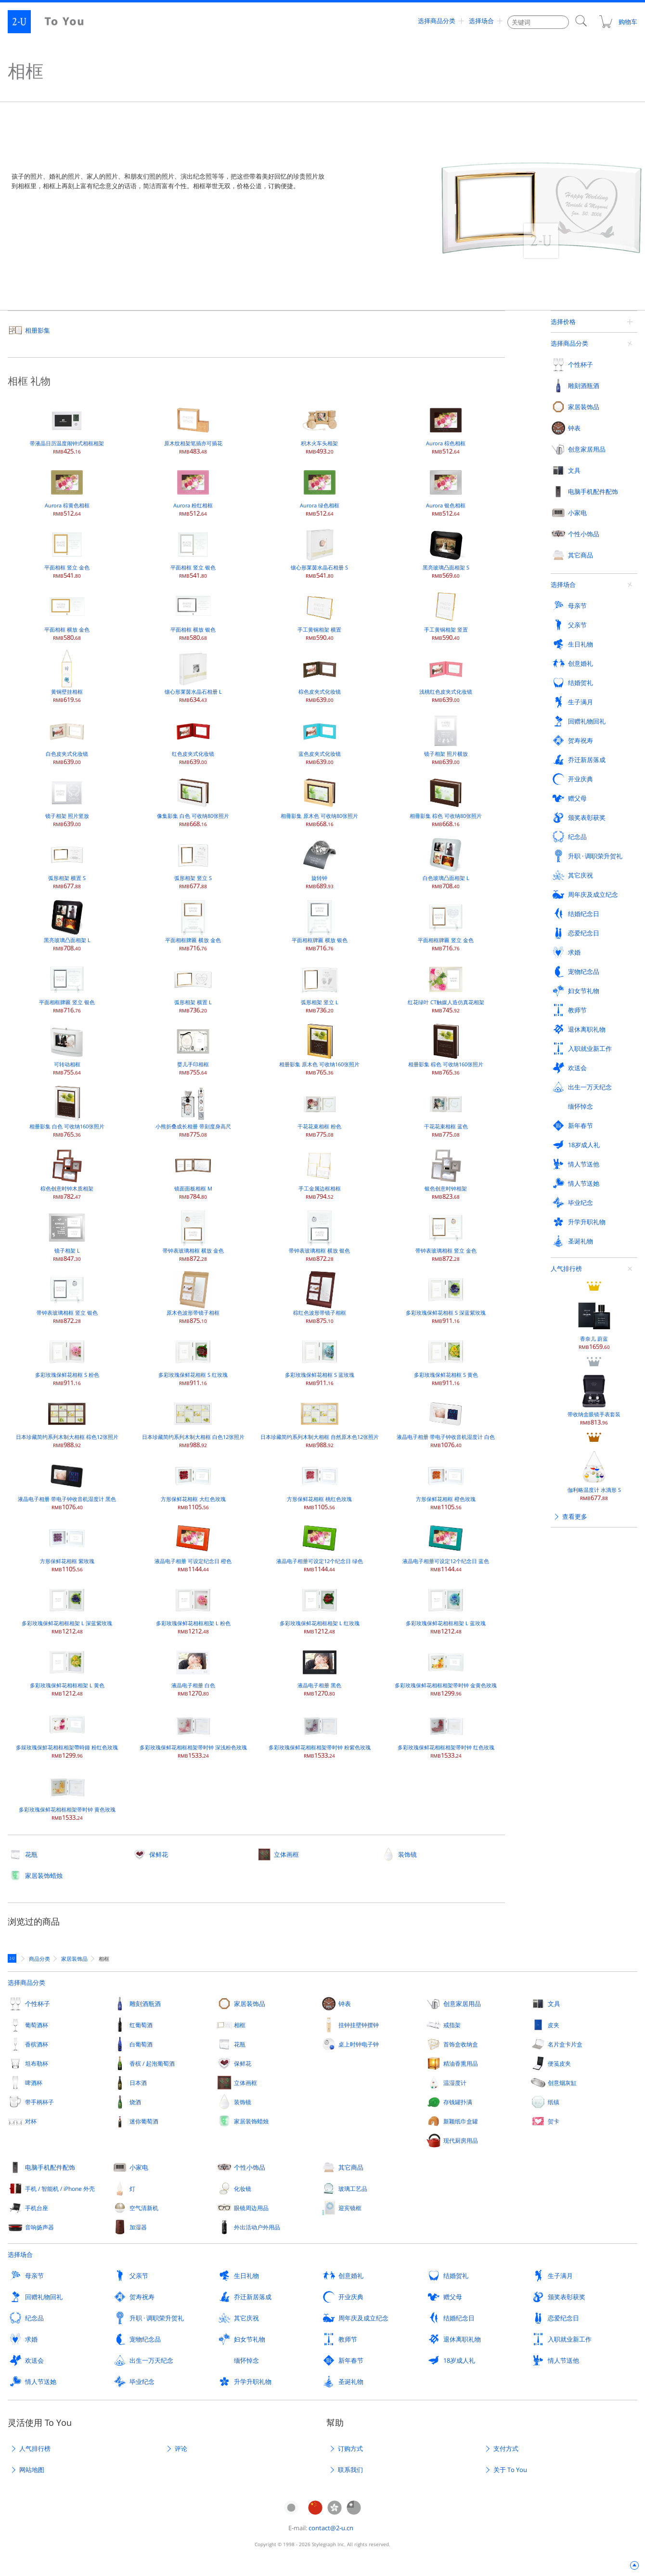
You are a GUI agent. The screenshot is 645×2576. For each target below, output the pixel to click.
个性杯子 (37, 2003)
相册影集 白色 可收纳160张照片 (66, 1111)
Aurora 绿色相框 (319, 490)
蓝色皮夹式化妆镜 (319, 739)
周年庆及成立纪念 (363, 2318)
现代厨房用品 (460, 2140)
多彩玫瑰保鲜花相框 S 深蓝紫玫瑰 (446, 1297)
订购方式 (350, 2448)
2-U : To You (54, 21)
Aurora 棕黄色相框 (67, 490)
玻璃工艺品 (352, 2188)
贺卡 (553, 2121)
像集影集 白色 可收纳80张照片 (193, 801)
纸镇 (553, 2102)
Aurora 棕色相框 (445, 428)
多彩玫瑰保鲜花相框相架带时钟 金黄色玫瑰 (446, 1670)
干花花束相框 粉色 (319, 1111)
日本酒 (138, 2082)
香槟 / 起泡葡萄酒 (152, 2063)
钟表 (344, 2003)
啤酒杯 (33, 2082)
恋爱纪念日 (563, 2318)
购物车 (617, 21)
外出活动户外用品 (257, 2227)
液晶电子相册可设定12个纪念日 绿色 (319, 1546)
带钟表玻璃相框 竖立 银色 (67, 1297)
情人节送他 (563, 2360)
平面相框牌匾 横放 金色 (193, 925)
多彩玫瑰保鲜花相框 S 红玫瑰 (193, 1360)
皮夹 (553, 2025)
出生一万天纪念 (151, 2360)
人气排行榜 (566, 386)
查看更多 (574, 634)
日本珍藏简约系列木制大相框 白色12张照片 (193, 1422)
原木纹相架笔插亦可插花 (193, 428)
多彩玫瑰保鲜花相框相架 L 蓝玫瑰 (446, 1608)
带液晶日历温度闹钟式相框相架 (67, 428)
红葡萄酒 (141, 2025)
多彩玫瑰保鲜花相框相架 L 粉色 (193, 1608)
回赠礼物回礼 (44, 2296)
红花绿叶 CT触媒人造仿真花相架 (446, 987)
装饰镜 (407, 1854)
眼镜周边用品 (251, 2208)
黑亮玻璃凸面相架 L (67, 925)
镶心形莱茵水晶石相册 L (193, 676)
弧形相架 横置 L (193, 987)
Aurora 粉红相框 (193, 490)
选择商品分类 (436, 21)
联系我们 (350, 2469)
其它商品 (350, 2167)
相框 (239, 2025)
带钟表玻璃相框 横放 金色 (193, 1235)
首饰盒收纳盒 (460, 2044)
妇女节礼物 (249, 2339)
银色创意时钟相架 (446, 1173)
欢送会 (34, 2360)
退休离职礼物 (462, 2339)
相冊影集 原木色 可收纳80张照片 (319, 801)
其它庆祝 (246, 2318)
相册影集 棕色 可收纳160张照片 (445, 1049)
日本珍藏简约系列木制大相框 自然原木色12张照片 (319, 1422)
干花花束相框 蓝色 (446, 1111)
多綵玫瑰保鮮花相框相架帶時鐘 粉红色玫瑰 (67, 1732)
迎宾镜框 (349, 2208)
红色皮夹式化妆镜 (193, 739)
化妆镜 (242, 2188)
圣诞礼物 (350, 2381)
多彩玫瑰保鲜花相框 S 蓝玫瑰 (319, 1360)
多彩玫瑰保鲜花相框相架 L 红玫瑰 (320, 1608)
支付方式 (505, 2448)
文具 (554, 2003)
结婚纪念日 (459, 2318)
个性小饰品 (249, 2167)
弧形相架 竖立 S (193, 863)
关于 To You (510, 2469)
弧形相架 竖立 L (319, 987)
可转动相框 (67, 1049)
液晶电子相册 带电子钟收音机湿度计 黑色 (67, 1484)
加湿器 (138, 2227)
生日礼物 (246, 2275)
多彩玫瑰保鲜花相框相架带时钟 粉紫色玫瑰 (320, 1732)
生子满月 (560, 2275)
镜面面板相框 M (193, 1173)
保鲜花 (158, 1854)
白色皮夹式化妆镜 (67, 739)
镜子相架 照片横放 (446, 739)
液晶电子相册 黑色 (319, 1670)
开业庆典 (350, 2296)
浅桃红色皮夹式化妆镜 (445, 676)
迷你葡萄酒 (143, 2121)
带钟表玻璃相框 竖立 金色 (446, 1235)
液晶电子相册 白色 (193, 1670)
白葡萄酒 (141, 2044)
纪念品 (34, 2318)
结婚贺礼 (455, 2275)
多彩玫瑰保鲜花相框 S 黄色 (446, 1360)
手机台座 (36, 2208)
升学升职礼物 (252, 2381)
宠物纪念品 (145, 2339)
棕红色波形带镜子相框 (319, 1297)
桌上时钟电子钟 (358, 2044)
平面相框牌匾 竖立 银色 (67, 987)
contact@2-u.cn (331, 2528)
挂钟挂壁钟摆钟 (358, 2025)
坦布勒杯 (36, 2063)
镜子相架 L (67, 1235)
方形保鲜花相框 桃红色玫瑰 (319, 1484)
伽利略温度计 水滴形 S (594, 593)
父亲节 (138, 2275)
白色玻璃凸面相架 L (446, 863)
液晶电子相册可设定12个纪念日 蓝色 (445, 1546)
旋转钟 (319, 863)
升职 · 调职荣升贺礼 (156, 2318)
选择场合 (481, 21)
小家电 (138, 2167)
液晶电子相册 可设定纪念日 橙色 (193, 1546)
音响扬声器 (39, 2227)
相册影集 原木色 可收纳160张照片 (319, 1049)
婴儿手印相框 (193, 1049)
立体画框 (286, 1854)
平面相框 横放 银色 (193, 614)
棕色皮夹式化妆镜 (319, 676)
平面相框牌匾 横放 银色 (320, 925)
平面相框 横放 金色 (67, 614)
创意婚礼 (350, 2275)
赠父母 (452, 2296)
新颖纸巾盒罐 (460, 2121)
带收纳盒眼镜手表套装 (594, 517)
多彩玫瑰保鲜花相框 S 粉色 (67, 1360)
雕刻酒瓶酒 (145, 2003)
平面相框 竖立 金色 (67, 552)
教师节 (347, 2339)
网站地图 (31, 2469)
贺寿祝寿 (142, 2296)
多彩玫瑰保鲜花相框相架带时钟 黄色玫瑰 (67, 1794)
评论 (181, 2448)
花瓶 (31, 1854)
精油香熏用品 (460, 2063)
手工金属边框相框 (319, 1173)
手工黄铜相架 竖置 (446, 614)
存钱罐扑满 (457, 2102)
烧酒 (135, 2102)
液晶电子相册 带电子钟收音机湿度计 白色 (446, 1422)
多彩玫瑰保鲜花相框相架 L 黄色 (67, 1670)
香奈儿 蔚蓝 (594, 441)
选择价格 (563, 321)
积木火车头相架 (319, 428)
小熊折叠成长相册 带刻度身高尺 (193, 1111)
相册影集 (37, 330)
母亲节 (34, 2275)
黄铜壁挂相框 (67, 676)
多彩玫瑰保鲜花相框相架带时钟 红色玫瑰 (446, 1732)
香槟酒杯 (36, 2044)
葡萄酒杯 (36, 2025)
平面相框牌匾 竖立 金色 (446, 925)
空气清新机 (143, 2208)
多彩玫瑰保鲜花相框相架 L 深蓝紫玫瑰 (67, 1608)
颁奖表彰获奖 (566, 2296)
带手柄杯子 (39, 2102)
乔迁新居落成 (252, 2296)
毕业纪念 (142, 2381)
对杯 (31, 2121)
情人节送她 (40, 2381)
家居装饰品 (249, 2003)
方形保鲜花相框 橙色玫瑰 (446, 1484)
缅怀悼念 (246, 2360)
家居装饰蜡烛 (44, 1875)
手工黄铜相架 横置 (319, 614)
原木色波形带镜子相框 (193, 1297)
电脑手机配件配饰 (50, 2167)
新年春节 (350, 2360)
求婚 (31, 2339)
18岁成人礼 (459, 2360)
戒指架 (452, 2025)
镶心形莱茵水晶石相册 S (319, 552)
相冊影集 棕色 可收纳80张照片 (446, 801)
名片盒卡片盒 (565, 2044)
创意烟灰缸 (562, 2082)
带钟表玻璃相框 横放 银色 (319, 1235)
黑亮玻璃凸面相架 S (446, 552)
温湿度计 (454, 2082)
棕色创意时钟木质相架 (66, 1173)
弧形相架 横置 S (67, 863)
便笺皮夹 (559, 2063)
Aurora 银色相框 (445, 490)
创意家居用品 (462, 2003)
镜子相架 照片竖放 (67, 801)
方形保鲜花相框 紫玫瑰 (67, 1546)
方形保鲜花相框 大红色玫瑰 (193, 1484)
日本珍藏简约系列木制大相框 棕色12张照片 (67, 1422)
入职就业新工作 (570, 2339)
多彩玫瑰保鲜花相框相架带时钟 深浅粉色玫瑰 (193, 1732)
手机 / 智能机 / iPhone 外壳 (60, 2188)
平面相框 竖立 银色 (193, 552)
